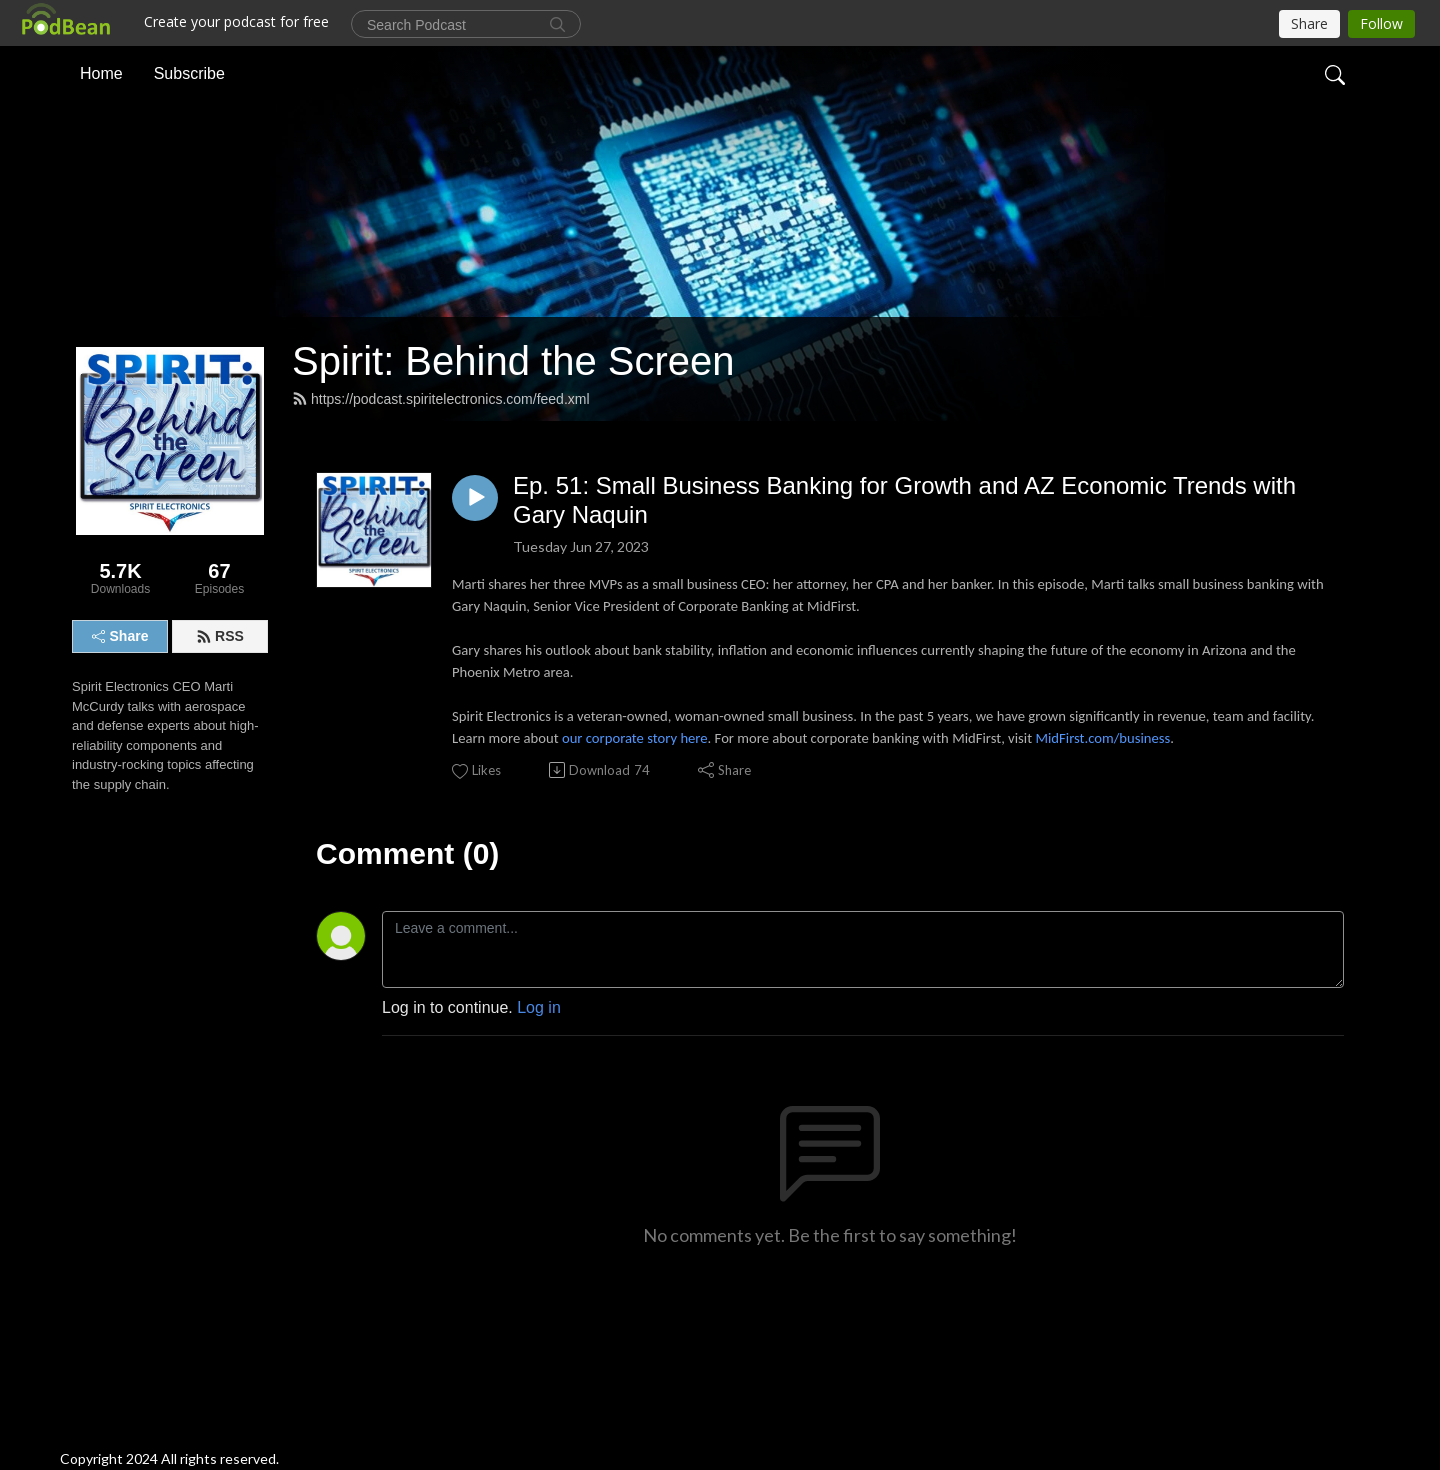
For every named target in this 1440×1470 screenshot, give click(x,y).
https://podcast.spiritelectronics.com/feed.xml (441, 399)
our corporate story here (635, 738)
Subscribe (189, 73)
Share (120, 636)
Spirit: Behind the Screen (513, 361)
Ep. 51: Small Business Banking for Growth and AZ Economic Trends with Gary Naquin (904, 500)
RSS (220, 636)
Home (101, 73)
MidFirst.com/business (1102, 738)
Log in (539, 1007)
